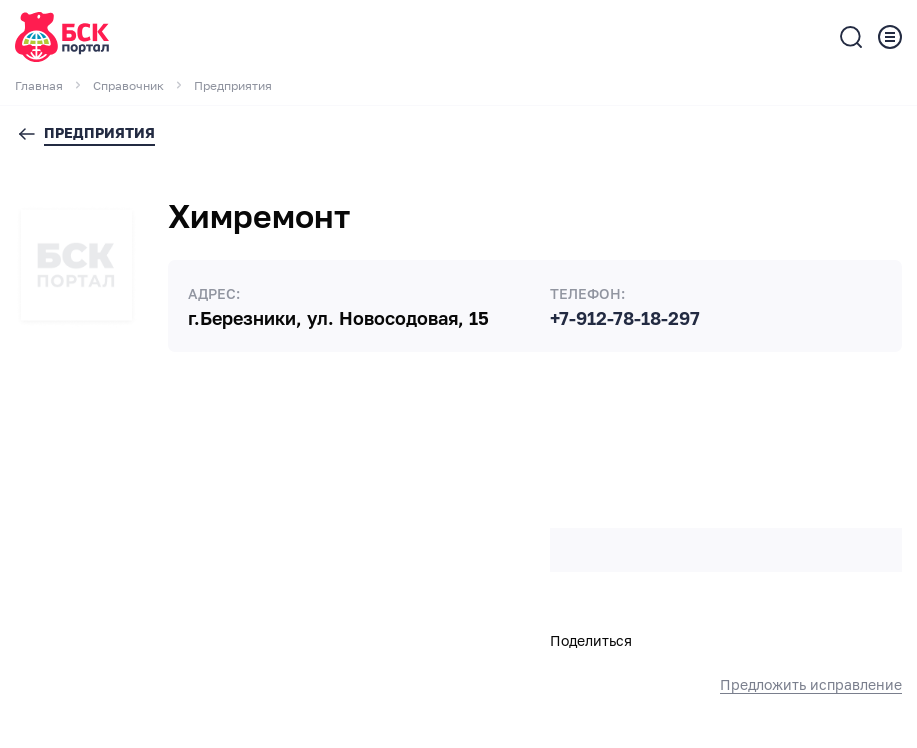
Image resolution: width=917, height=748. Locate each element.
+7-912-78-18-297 (625, 319)
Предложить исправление (811, 685)
